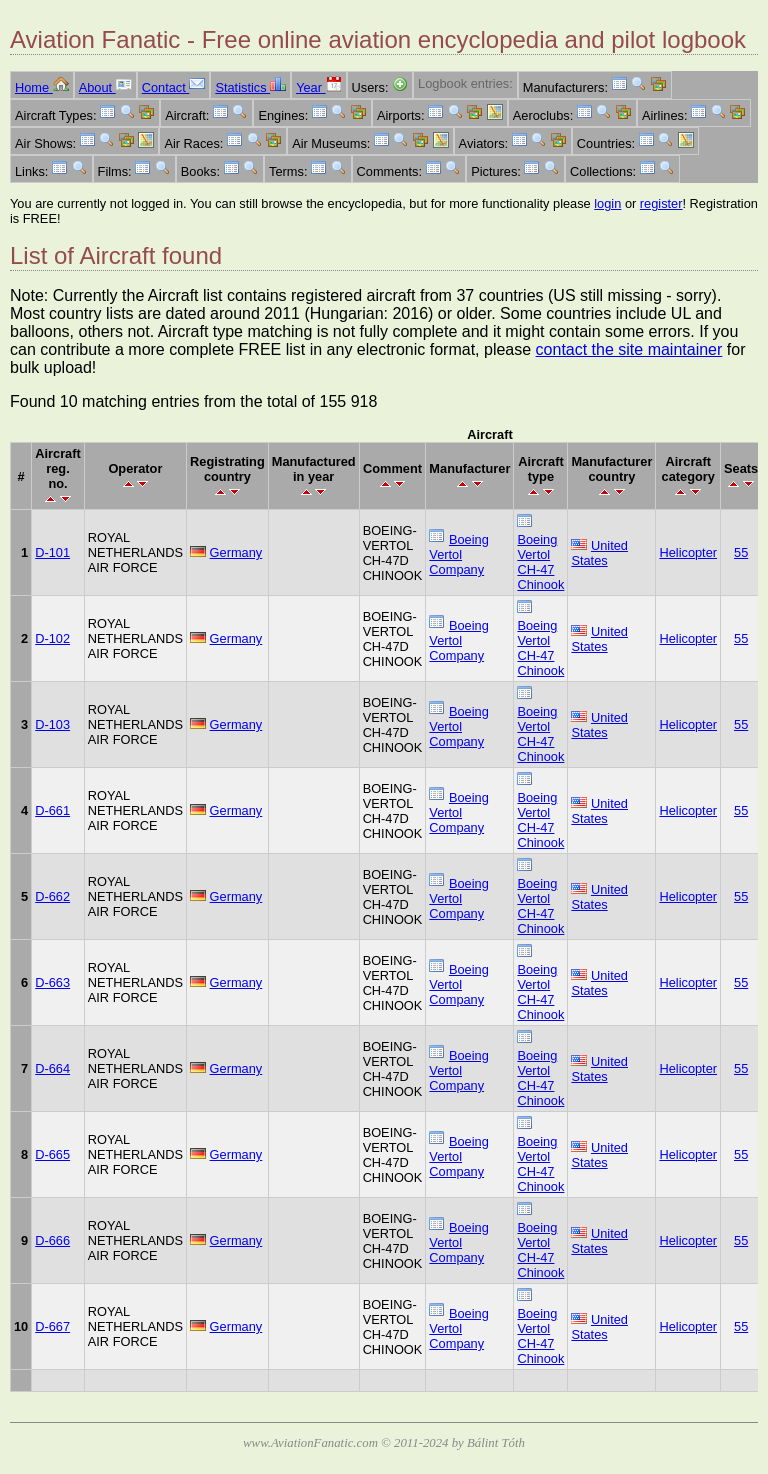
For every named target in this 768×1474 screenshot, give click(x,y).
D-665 (52, 1154)
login (607, 203)
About (105, 87)
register (661, 203)
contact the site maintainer (629, 349)
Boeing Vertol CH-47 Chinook (540, 562)
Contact (174, 87)
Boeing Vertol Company (458, 554)
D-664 (52, 1068)
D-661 (52, 810)
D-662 (52, 896)
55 (741, 552)
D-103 (52, 724)
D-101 (52, 552)
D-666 (52, 1240)
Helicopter (688, 552)
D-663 (52, 982)
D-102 (52, 638)
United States (599, 553)
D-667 (52, 1326)
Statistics (250, 87)
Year (318, 87)
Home (42, 87)
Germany (236, 552)
